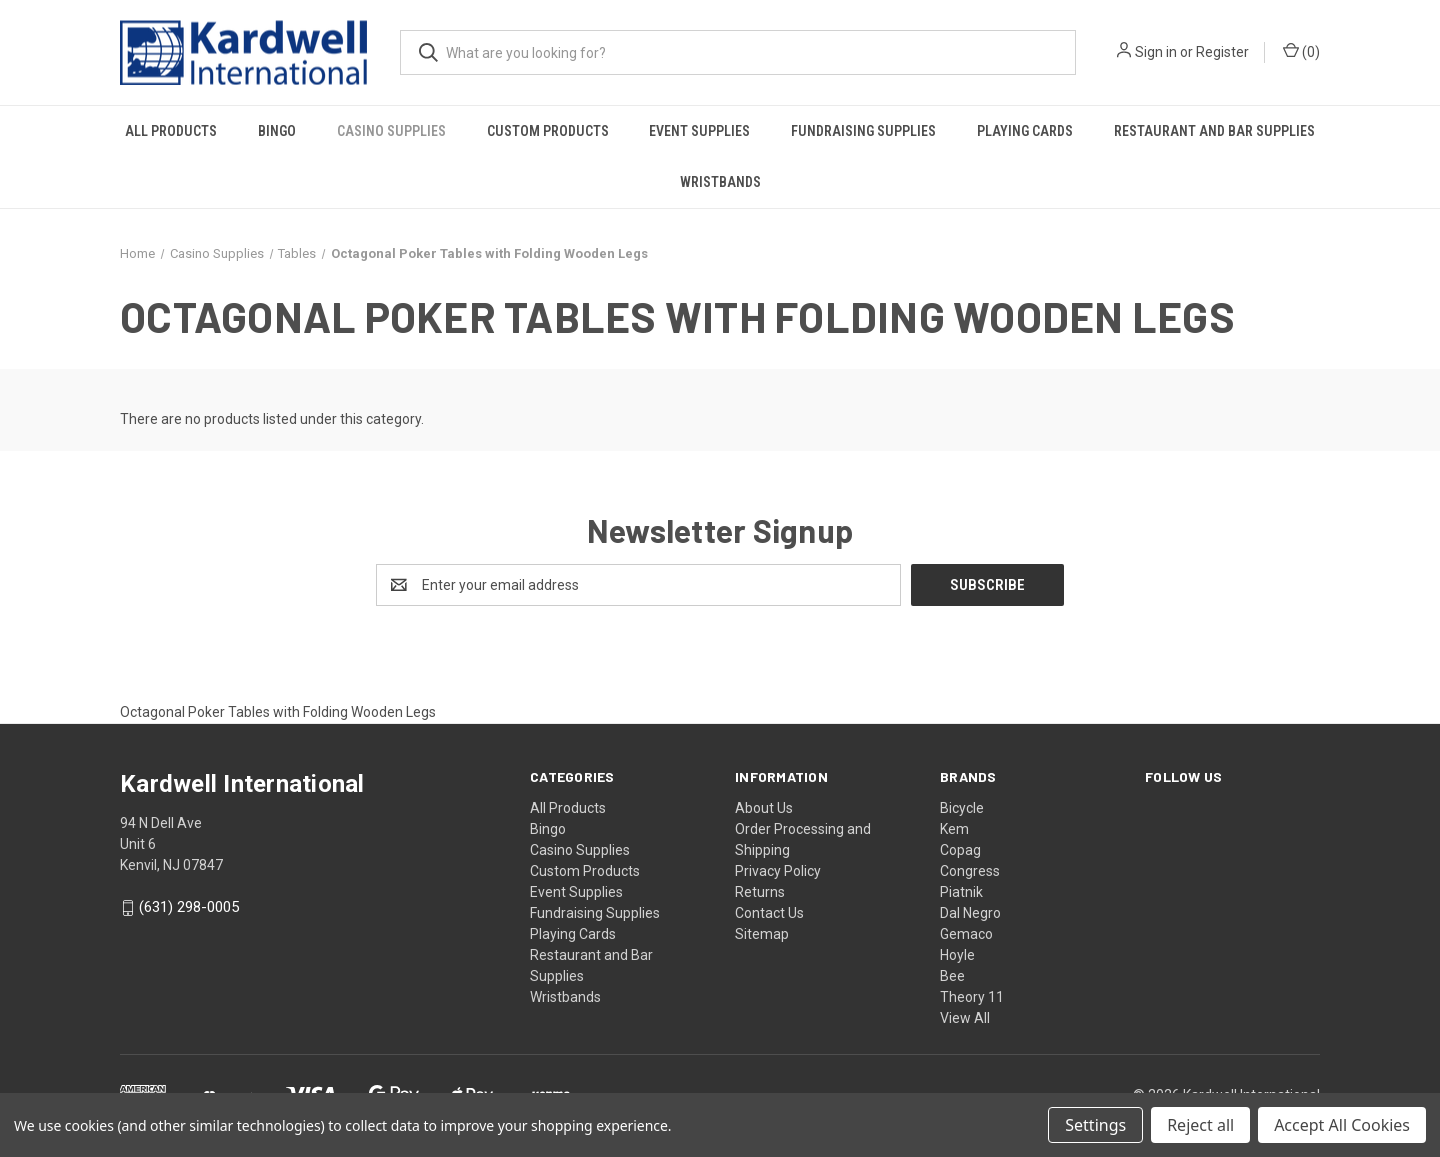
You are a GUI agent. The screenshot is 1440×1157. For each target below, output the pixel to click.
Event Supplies (699, 131)
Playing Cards (1025, 131)
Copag (960, 850)
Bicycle (962, 808)
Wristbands (720, 182)
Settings (1095, 1125)
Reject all (1200, 1125)
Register (1222, 52)
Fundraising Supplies (863, 131)
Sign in (1156, 52)
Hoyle (957, 955)
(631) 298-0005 (189, 908)
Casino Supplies (391, 131)
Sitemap (762, 934)
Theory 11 (972, 997)
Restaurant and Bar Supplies (1214, 131)
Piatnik (961, 892)
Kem (954, 829)
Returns (760, 892)
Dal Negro (970, 913)
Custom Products (548, 131)
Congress (970, 871)
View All (965, 1018)
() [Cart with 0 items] (1301, 51)
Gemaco (966, 934)
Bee (952, 976)
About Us (764, 808)
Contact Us (769, 913)
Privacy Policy (778, 871)
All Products (171, 131)
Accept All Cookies (1342, 1125)
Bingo (277, 131)
